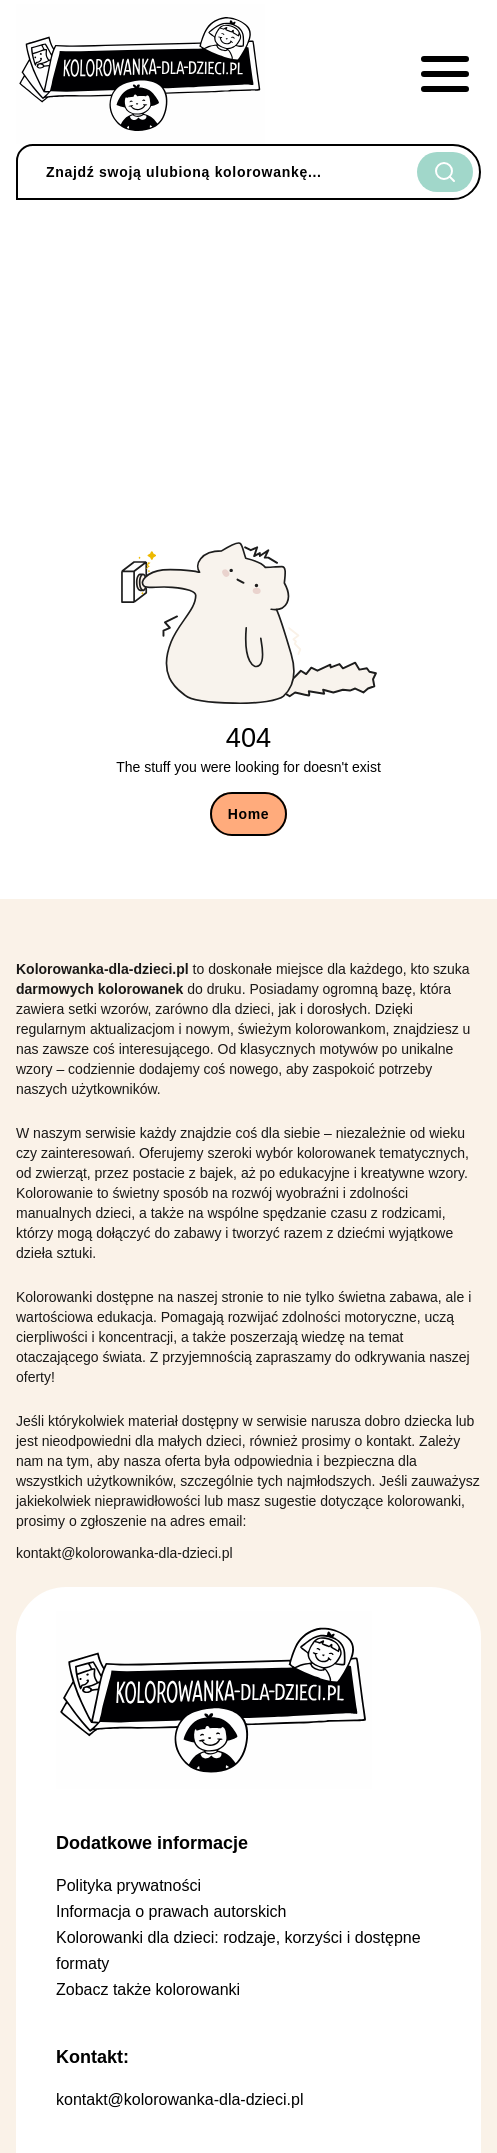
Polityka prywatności (128, 1885)
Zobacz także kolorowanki (148, 1989)
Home (249, 814)
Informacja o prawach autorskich (171, 1911)
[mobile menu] (445, 74)
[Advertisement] (248, 354)
